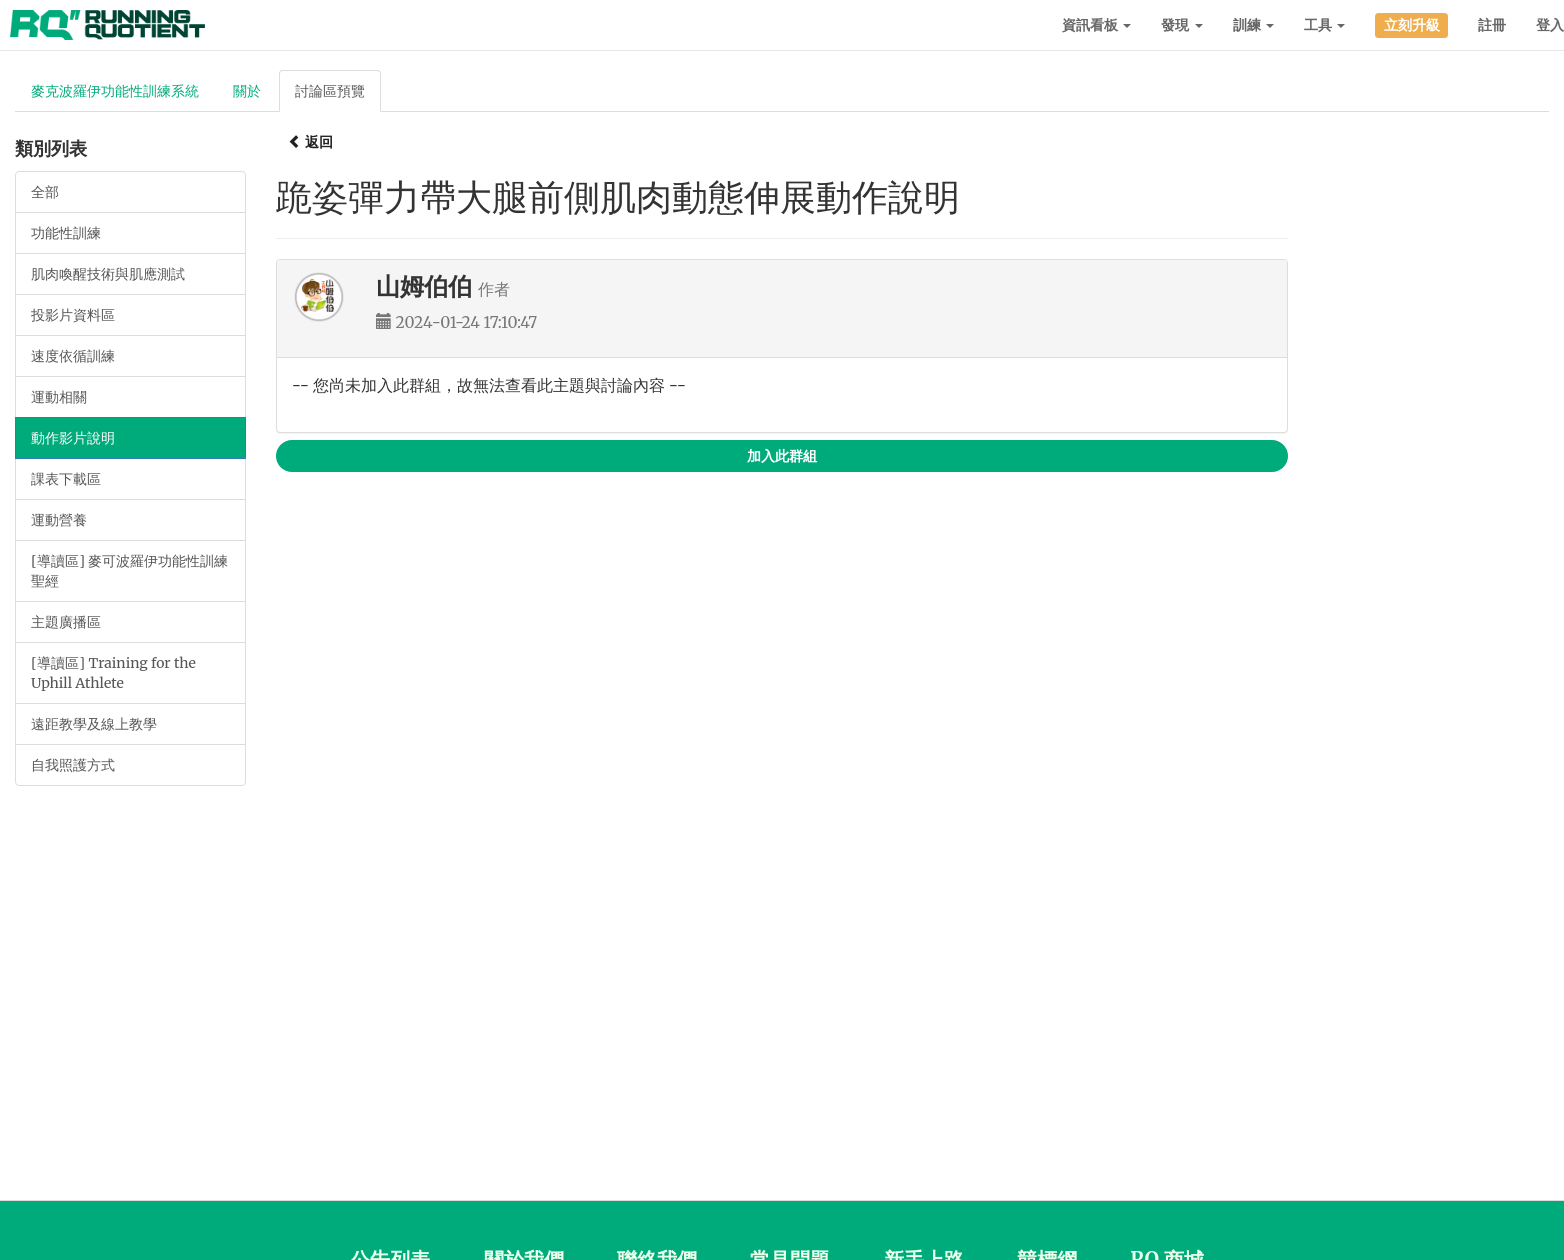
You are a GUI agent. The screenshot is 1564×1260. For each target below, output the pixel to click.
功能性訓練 (66, 233)
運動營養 (59, 520)
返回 (310, 142)
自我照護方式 (73, 765)
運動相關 (59, 397)
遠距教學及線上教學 (94, 724)
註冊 (1492, 25)
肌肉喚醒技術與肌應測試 (108, 274)
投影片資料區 (73, 315)
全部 (45, 192)
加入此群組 (782, 456)
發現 (1181, 25)
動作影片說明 (73, 438)
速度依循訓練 (73, 356)
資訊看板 (1096, 25)
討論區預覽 (330, 91)
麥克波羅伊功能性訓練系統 (115, 91)
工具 (1324, 25)
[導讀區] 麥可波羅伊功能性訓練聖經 (129, 571)
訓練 (1253, 25)
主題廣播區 (66, 622)
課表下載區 (66, 479)
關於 (247, 91)
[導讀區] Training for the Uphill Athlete (113, 673)
